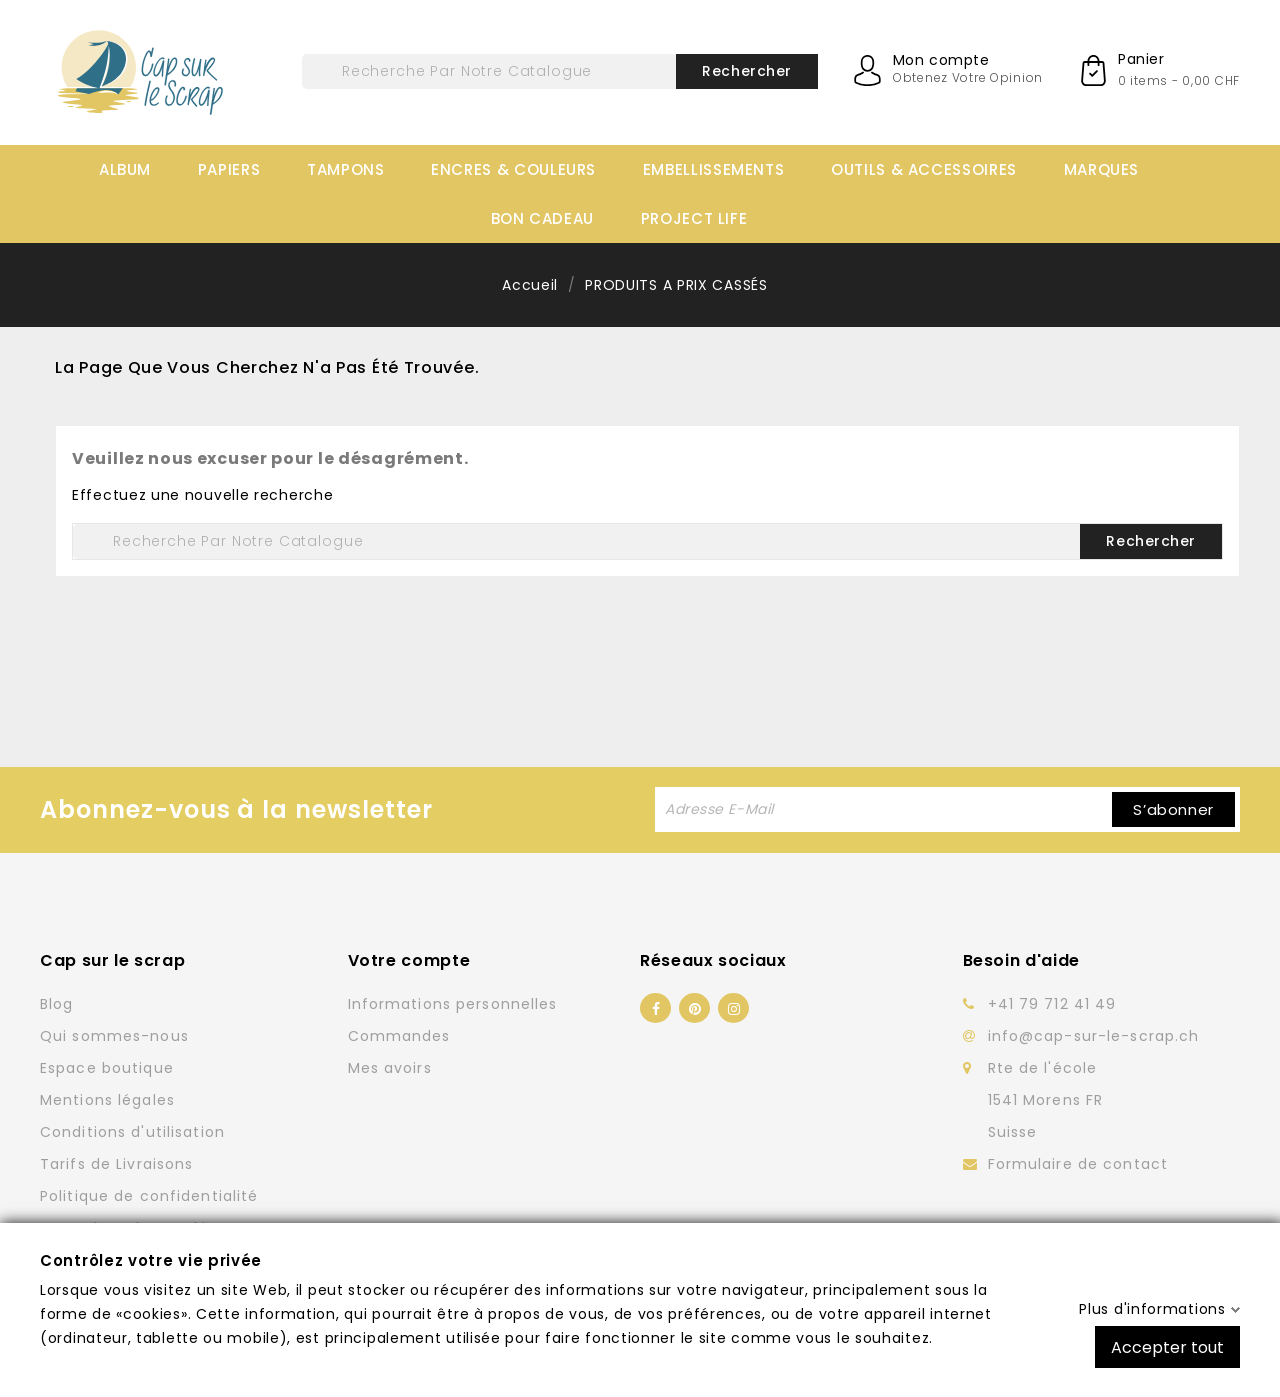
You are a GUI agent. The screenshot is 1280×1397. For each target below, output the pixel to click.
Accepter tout (1167, 1346)
